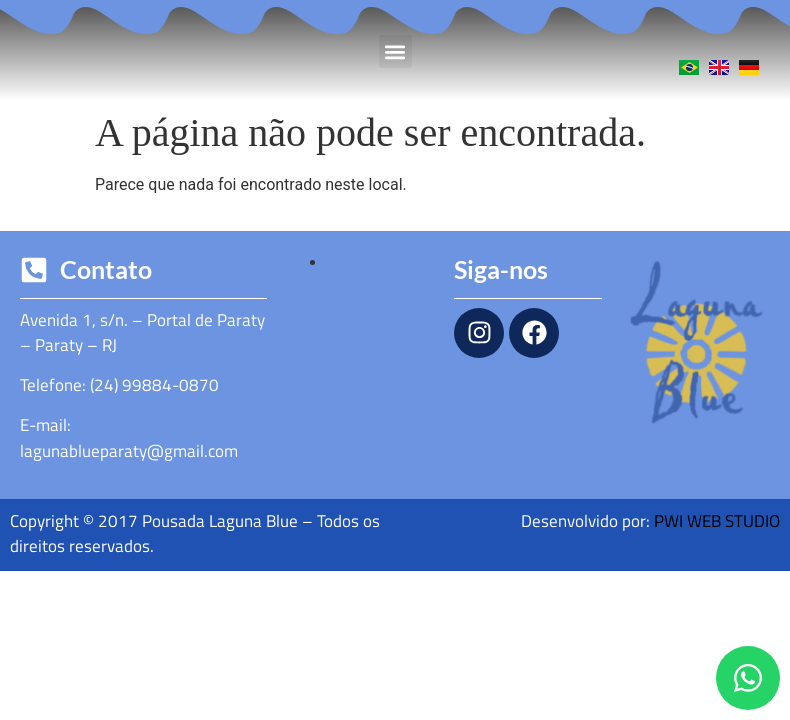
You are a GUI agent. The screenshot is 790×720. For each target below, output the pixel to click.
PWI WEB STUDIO (717, 521)
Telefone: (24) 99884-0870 (119, 385)
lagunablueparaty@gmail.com (129, 451)
